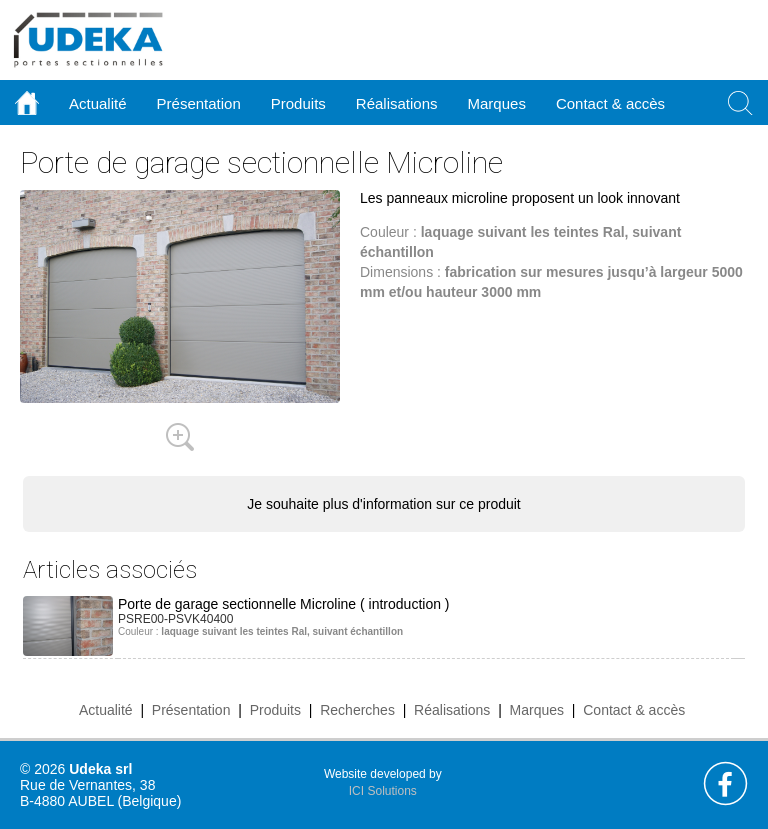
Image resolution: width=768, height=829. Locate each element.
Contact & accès (610, 103)
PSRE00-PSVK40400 (175, 619)
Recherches (357, 710)
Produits (275, 710)
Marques (537, 710)
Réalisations (452, 710)
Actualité (106, 710)
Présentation (191, 710)
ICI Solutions (383, 791)
